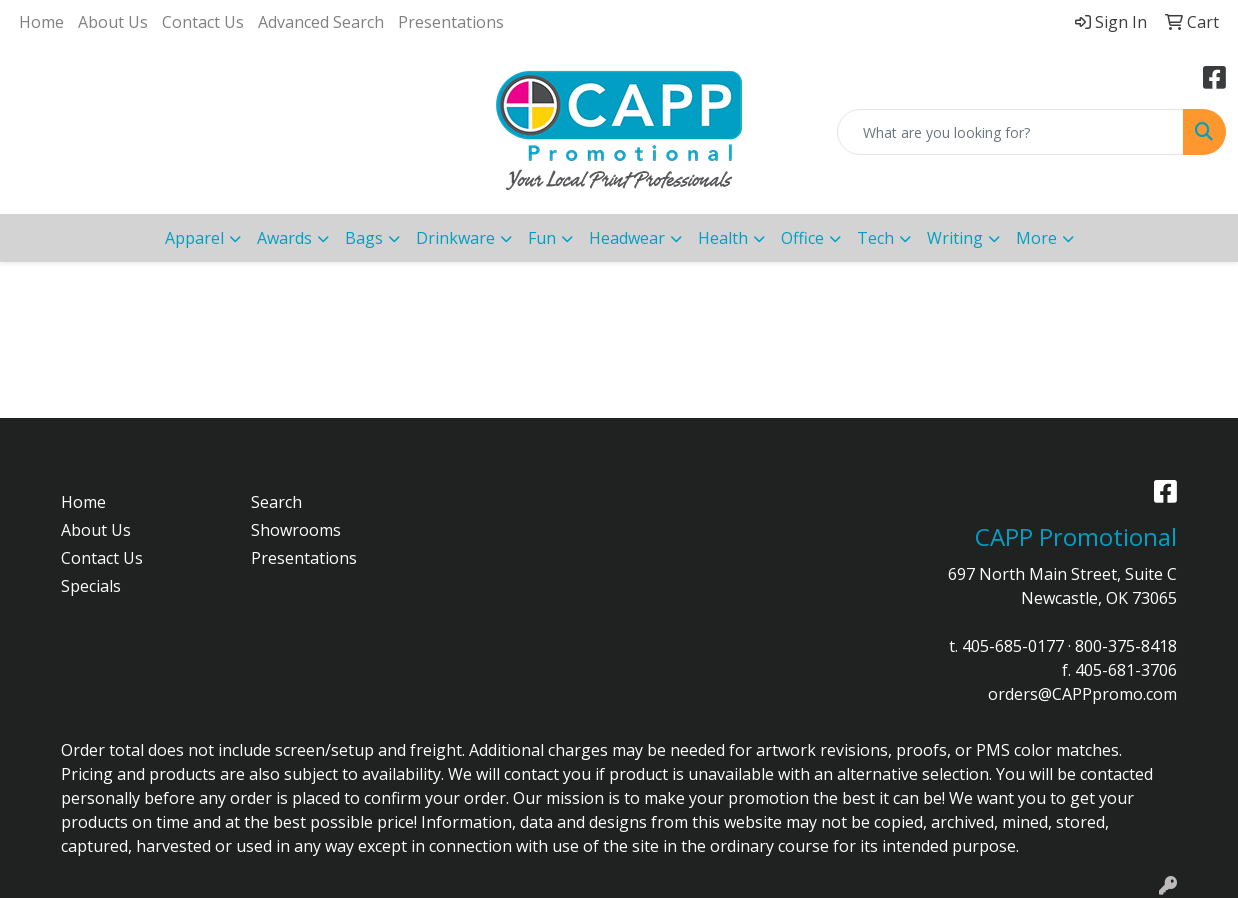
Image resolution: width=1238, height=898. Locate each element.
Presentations (451, 22)
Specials (91, 586)
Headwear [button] (627, 238)
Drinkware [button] (455, 238)
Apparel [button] (194, 238)
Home (41, 22)
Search (276, 502)
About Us (113, 22)
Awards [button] (284, 238)
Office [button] (802, 238)
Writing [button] (955, 238)
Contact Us (203, 22)
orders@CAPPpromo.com (1082, 694)
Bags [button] (364, 238)
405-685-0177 (1013, 646)
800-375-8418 (1126, 646)
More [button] (1036, 238)
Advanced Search (321, 22)
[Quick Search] (1010, 132)
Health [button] (723, 238)
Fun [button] (542, 238)
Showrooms (296, 530)
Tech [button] (875, 238)
